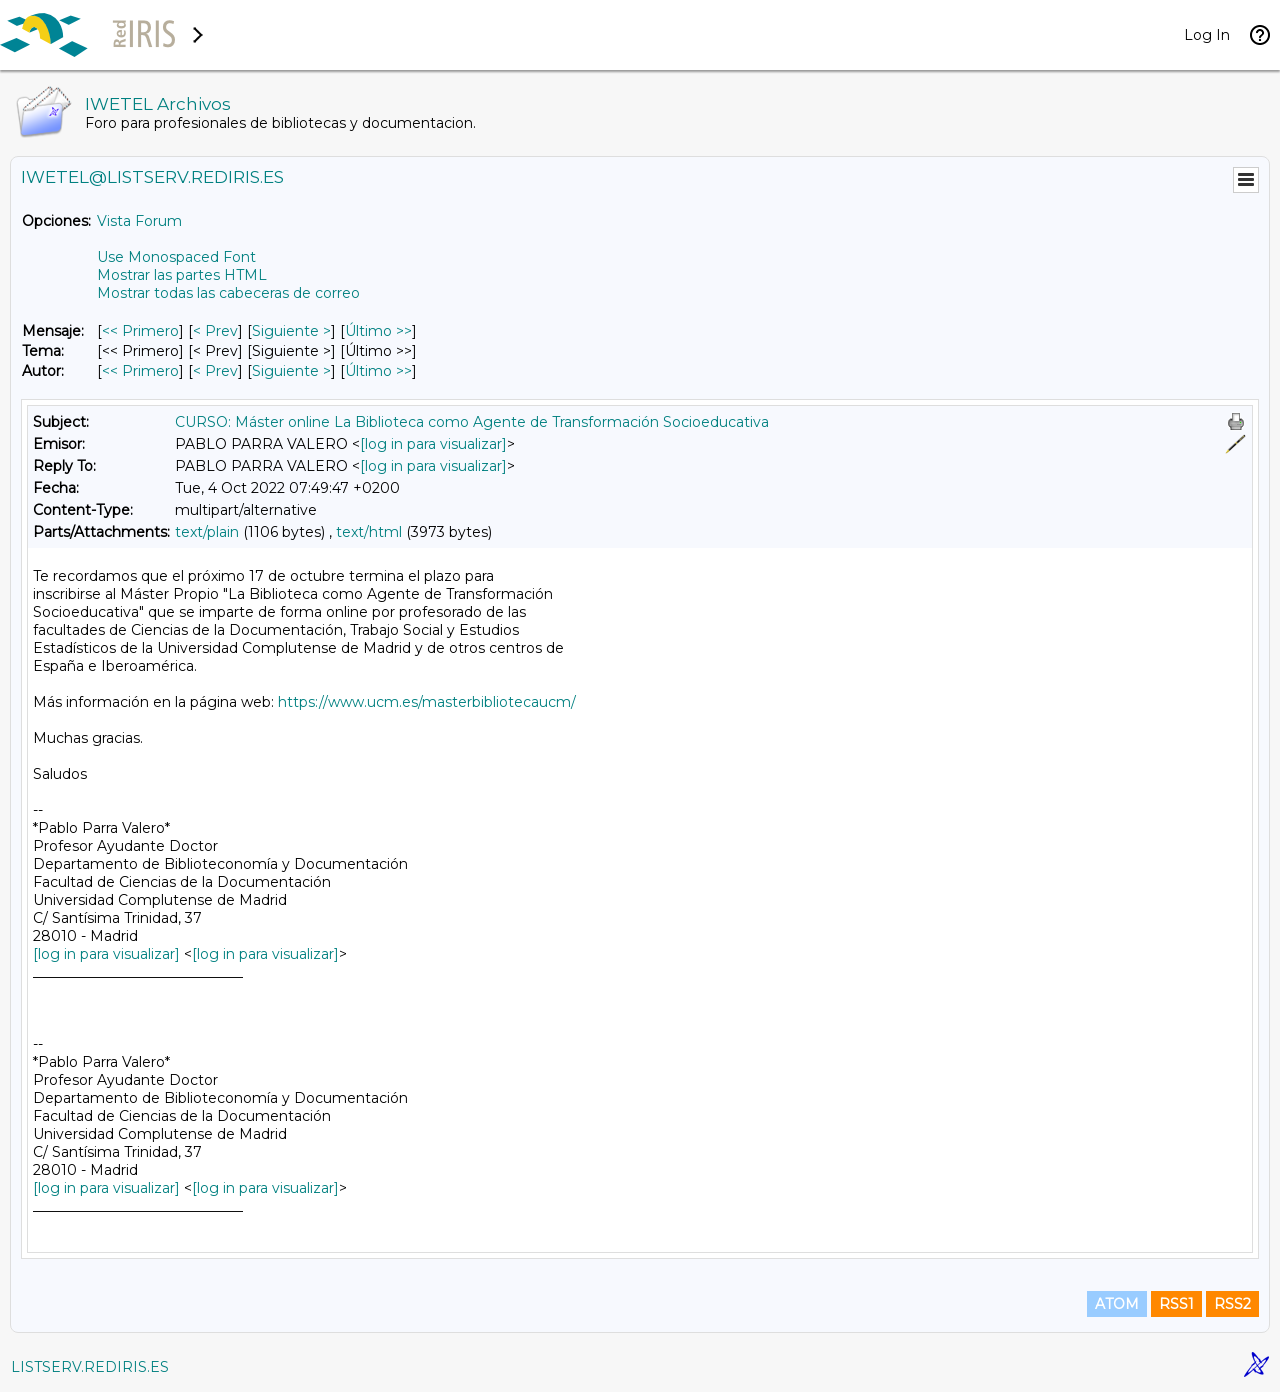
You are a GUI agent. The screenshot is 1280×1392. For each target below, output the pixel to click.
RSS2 (1232, 1304)
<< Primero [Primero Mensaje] (140, 331)
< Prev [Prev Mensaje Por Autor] (215, 371)
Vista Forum (139, 221)
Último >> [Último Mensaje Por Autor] (378, 371)
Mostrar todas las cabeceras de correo (228, 293)
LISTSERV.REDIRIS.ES (90, 1367)
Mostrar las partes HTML (182, 275)
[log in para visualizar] (433, 444)
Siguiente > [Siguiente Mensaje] (291, 331)
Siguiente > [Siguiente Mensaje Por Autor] (291, 371)
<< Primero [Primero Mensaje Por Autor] (140, 371)
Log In (1207, 35)
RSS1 (1176, 1304)
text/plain (207, 532)
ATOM (1117, 1304)
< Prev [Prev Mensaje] (215, 331)
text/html (369, 532)
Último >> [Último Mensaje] (378, 331)
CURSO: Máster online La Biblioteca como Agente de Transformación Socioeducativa (472, 422)
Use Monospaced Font (176, 257)
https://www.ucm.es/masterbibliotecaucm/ (427, 702)
